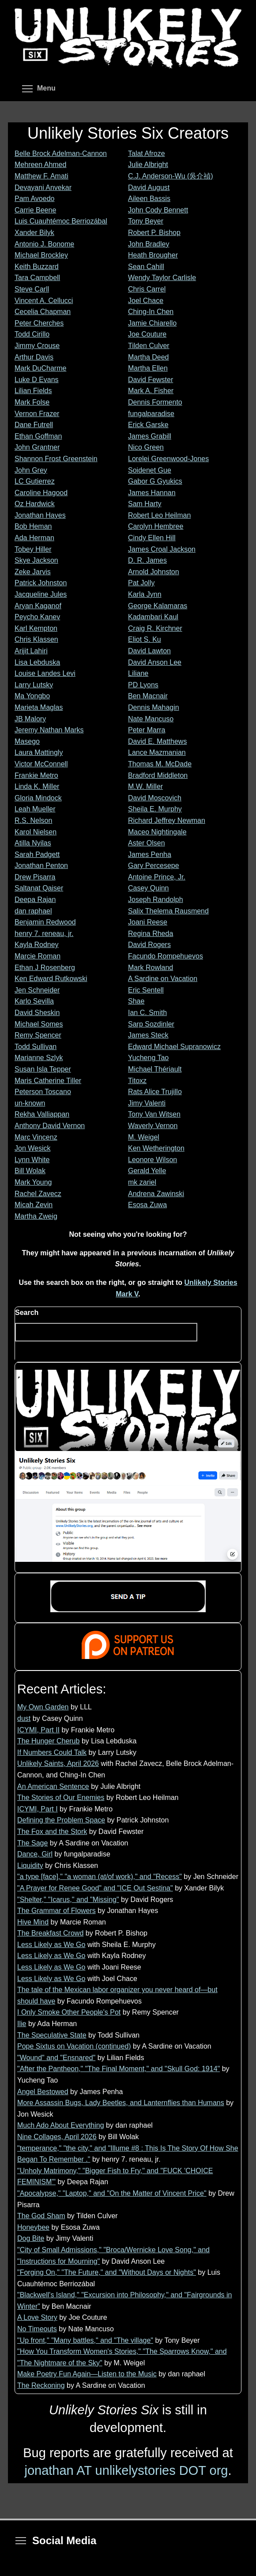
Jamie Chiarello (152, 323)
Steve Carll (32, 289)
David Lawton (149, 651)
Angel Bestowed (42, 2091)
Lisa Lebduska (37, 662)
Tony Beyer (145, 221)
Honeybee (33, 2227)
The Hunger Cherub (48, 1741)
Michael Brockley (41, 255)
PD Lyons (143, 685)
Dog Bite (30, 2238)
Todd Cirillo (32, 334)
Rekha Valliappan (42, 1114)
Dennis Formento (155, 402)
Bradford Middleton (158, 775)
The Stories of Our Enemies (60, 1797)
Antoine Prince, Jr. (156, 877)
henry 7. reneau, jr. (44, 933)
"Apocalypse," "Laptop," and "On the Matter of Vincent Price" (112, 2193)
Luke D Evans (37, 379)
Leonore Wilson (152, 1159)
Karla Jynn (145, 594)
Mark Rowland (150, 967)
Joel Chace (145, 300)
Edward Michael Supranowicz (174, 1046)
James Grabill (149, 436)
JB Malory (30, 719)
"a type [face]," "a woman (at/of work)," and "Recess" (99, 1876)
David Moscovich (154, 798)
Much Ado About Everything (60, 2125)
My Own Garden (42, 1707)
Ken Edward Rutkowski (51, 978)
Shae (136, 1001)
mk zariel (142, 1182)
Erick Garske (148, 424)
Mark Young (33, 1182)
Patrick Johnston (41, 583)
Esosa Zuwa (147, 1204)
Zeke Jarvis (33, 572)
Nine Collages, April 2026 (57, 2136)
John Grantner (37, 447)
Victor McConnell (41, 764)
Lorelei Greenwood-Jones (168, 458)
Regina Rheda (150, 933)
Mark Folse (32, 402)
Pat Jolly (141, 583)
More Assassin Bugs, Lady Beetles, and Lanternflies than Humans (120, 2102)
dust (23, 1718)
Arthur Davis (34, 357)
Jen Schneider (37, 990)
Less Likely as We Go (51, 1944)
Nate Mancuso (150, 719)
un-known (30, 1103)
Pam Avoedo (34, 198)
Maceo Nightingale (157, 832)
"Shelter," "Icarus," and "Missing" (68, 1899)
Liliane (138, 673)
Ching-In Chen (150, 311)
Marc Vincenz (36, 1137)
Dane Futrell (34, 424)
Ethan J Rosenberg (45, 967)
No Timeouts (37, 2329)
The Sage (32, 1843)
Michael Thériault (155, 1069)
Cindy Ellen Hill (152, 538)
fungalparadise (151, 413)
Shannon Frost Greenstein (56, 458)
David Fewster (150, 379)
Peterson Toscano (43, 1091)
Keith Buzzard (37, 266)
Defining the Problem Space (61, 1820)
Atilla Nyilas (33, 843)
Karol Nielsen (35, 832)
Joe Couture (147, 334)
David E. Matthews (157, 741)
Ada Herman (34, 538)
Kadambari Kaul (153, 617)
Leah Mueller (35, 809)
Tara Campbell (37, 277)
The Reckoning (41, 2385)
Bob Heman (33, 526)
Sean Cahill (146, 266)
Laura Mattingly (39, 752)
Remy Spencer (38, 1035)
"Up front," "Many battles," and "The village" (85, 2340)
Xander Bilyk (34, 232)
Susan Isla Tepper (43, 1069)
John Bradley (148, 244)
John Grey (31, 470)
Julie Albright (148, 164)
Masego (27, 741)
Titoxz (137, 1080)
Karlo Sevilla (34, 1001)
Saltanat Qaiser (39, 888)
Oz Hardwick (35, 504)
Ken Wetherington (156, 1148)
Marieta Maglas (39, 707)
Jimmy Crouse (37, 345)
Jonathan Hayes (40, 515)
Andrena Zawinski (156, 1193)
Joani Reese (147, 922)
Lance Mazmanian (157, 752)
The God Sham (41, 2216)
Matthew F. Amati (41, 176)
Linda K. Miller (37, 786)
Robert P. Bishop (154, 232)
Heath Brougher (153, 255)
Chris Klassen (36, 639)
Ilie (21, 2023)
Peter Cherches (39, 323)
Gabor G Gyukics (155, 481)
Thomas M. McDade (160, 764)
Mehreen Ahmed (40, 164)
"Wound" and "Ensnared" (56, 2057)
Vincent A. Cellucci (44, 300)
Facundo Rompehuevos (165, 956)
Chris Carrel (147, 289)
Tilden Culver (148, 345)
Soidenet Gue (149, 470)
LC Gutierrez (35, 481)
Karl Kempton (36, 628)
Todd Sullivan (35, 1046)
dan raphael (33, 911)
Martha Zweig (36, 1216)
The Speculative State (52, 2035)
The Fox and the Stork (52, 1831)
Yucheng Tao (148, 1057)
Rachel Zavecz (38, 1193)
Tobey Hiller (33, 549)
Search (26, 1312)
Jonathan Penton (41, 865)
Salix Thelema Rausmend (168, 911)
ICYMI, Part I (37, 1809)
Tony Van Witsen (154, 1114)
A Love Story (37, 2317)
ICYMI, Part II (38, 1730)
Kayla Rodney (37, 944)
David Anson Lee (154, 662)
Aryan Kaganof (38, 606)
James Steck (148, 1035)
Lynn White (32, 1159)
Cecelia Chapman (43, 311)
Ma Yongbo (32, 696)
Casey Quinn (148, 888)
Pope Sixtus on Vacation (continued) (74, 2046)
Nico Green (146, 447)
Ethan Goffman (38, 436)
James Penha (149, 854)
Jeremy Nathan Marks (49, 730)
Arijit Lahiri (31, 651)
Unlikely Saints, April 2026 (58, 1763)
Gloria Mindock (38, 798)
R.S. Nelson (33, 820)
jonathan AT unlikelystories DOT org (126, 2470)
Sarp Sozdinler (151, 1024)
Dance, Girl (35, 1854)
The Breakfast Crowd (50, 1933)
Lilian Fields (33, 390)
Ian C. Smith (147, 1012)
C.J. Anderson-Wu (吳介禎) (170, 176)
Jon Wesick (33, 1148)
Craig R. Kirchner (155, 628)
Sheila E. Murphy (155, 809)
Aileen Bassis (149, 198)
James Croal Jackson (162, 549)
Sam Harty (145, 504)
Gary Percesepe (153, 865)
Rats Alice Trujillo (155, 1091)
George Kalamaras (157, 606)
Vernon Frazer (37, 413)
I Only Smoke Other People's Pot (68, 2012)
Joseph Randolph (155, 899)
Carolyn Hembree (155, 526)
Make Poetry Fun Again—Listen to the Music (87, 2374)
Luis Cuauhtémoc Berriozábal (61, 221)
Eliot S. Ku (144, 639)
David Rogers (149, 944)
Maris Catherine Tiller (48, 1080)
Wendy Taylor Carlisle (162, 277)
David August (148, 187)
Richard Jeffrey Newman (166, 820)
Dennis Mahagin (153, 707)
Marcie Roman (37, 956)
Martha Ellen (148, 368)
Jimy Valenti (147, 1103)
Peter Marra (146, 730)
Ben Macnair (148, 696)
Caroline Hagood (41, 492)
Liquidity (30, 1865)
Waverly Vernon (152, 1125)
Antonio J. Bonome (44, 244)
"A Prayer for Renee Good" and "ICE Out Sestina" (95, 1888)
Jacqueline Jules (41, 594)
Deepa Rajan (35, 899)
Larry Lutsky (34, 685)
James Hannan (152, 492)
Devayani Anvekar (43, 187)
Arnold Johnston (153, 572)
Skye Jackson (36, 560)
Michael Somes (39, 1024)
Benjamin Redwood (45, 922)
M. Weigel (143, 1137)
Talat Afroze (146, 153)
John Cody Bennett (158, 210)
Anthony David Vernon (50, 1125)
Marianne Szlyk (39, 1057)
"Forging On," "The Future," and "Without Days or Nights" (106, 2272)
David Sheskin (37, 1012)
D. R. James (147, 560)
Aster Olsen (146, 843)
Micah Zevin (34, 1204)
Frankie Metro (36, 775)
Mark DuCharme (40, 368)
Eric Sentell (146, 990)
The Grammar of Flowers (56, 1910)
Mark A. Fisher (150, 390)
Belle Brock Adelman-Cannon (61, 153)
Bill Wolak (30, 1170)
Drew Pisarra (35, 877)
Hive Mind (33, 1922)
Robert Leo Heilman (159, 515)
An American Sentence (53, 1786)
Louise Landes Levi (45, 673)
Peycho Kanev (37, 617)
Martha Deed (148, 357)
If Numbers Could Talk (52, 1752)
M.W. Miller (145, 786)
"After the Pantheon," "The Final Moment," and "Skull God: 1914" (118, 2068)
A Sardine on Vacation (162, 978)
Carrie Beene (35, 210)
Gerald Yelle (147, 1170)
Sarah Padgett (37, 854)
